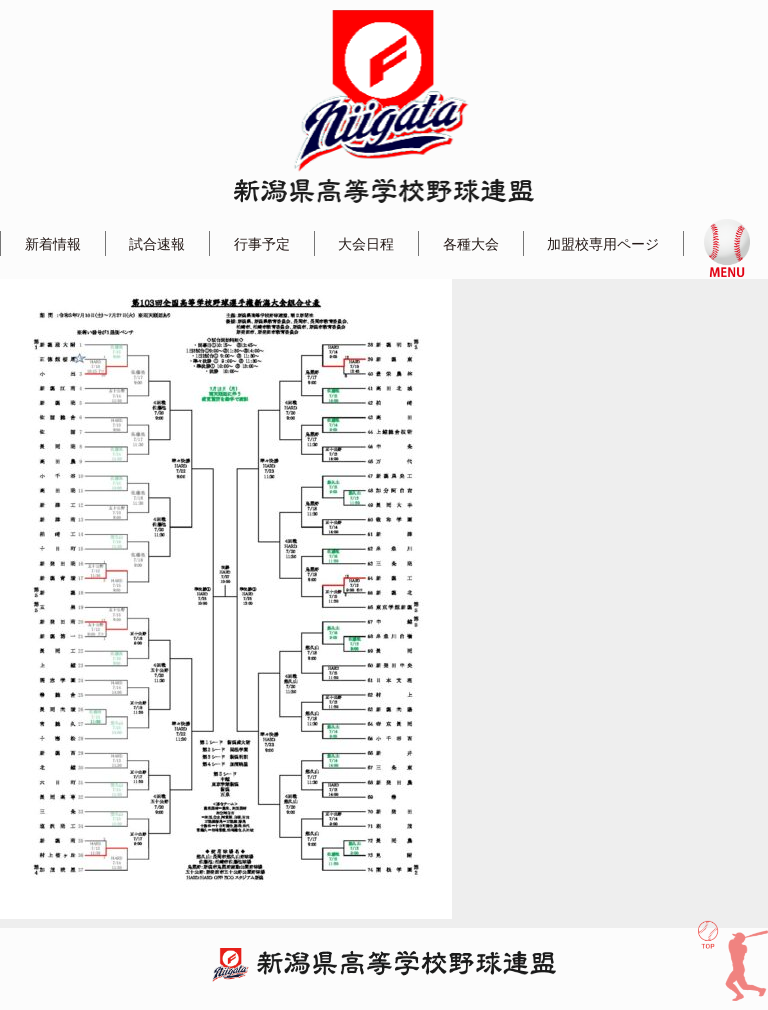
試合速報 (157, 243)
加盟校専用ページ (603, 243)
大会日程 (366, 243)
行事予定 (262, 243)
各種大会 (471, 243)
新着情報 (53, 243)
